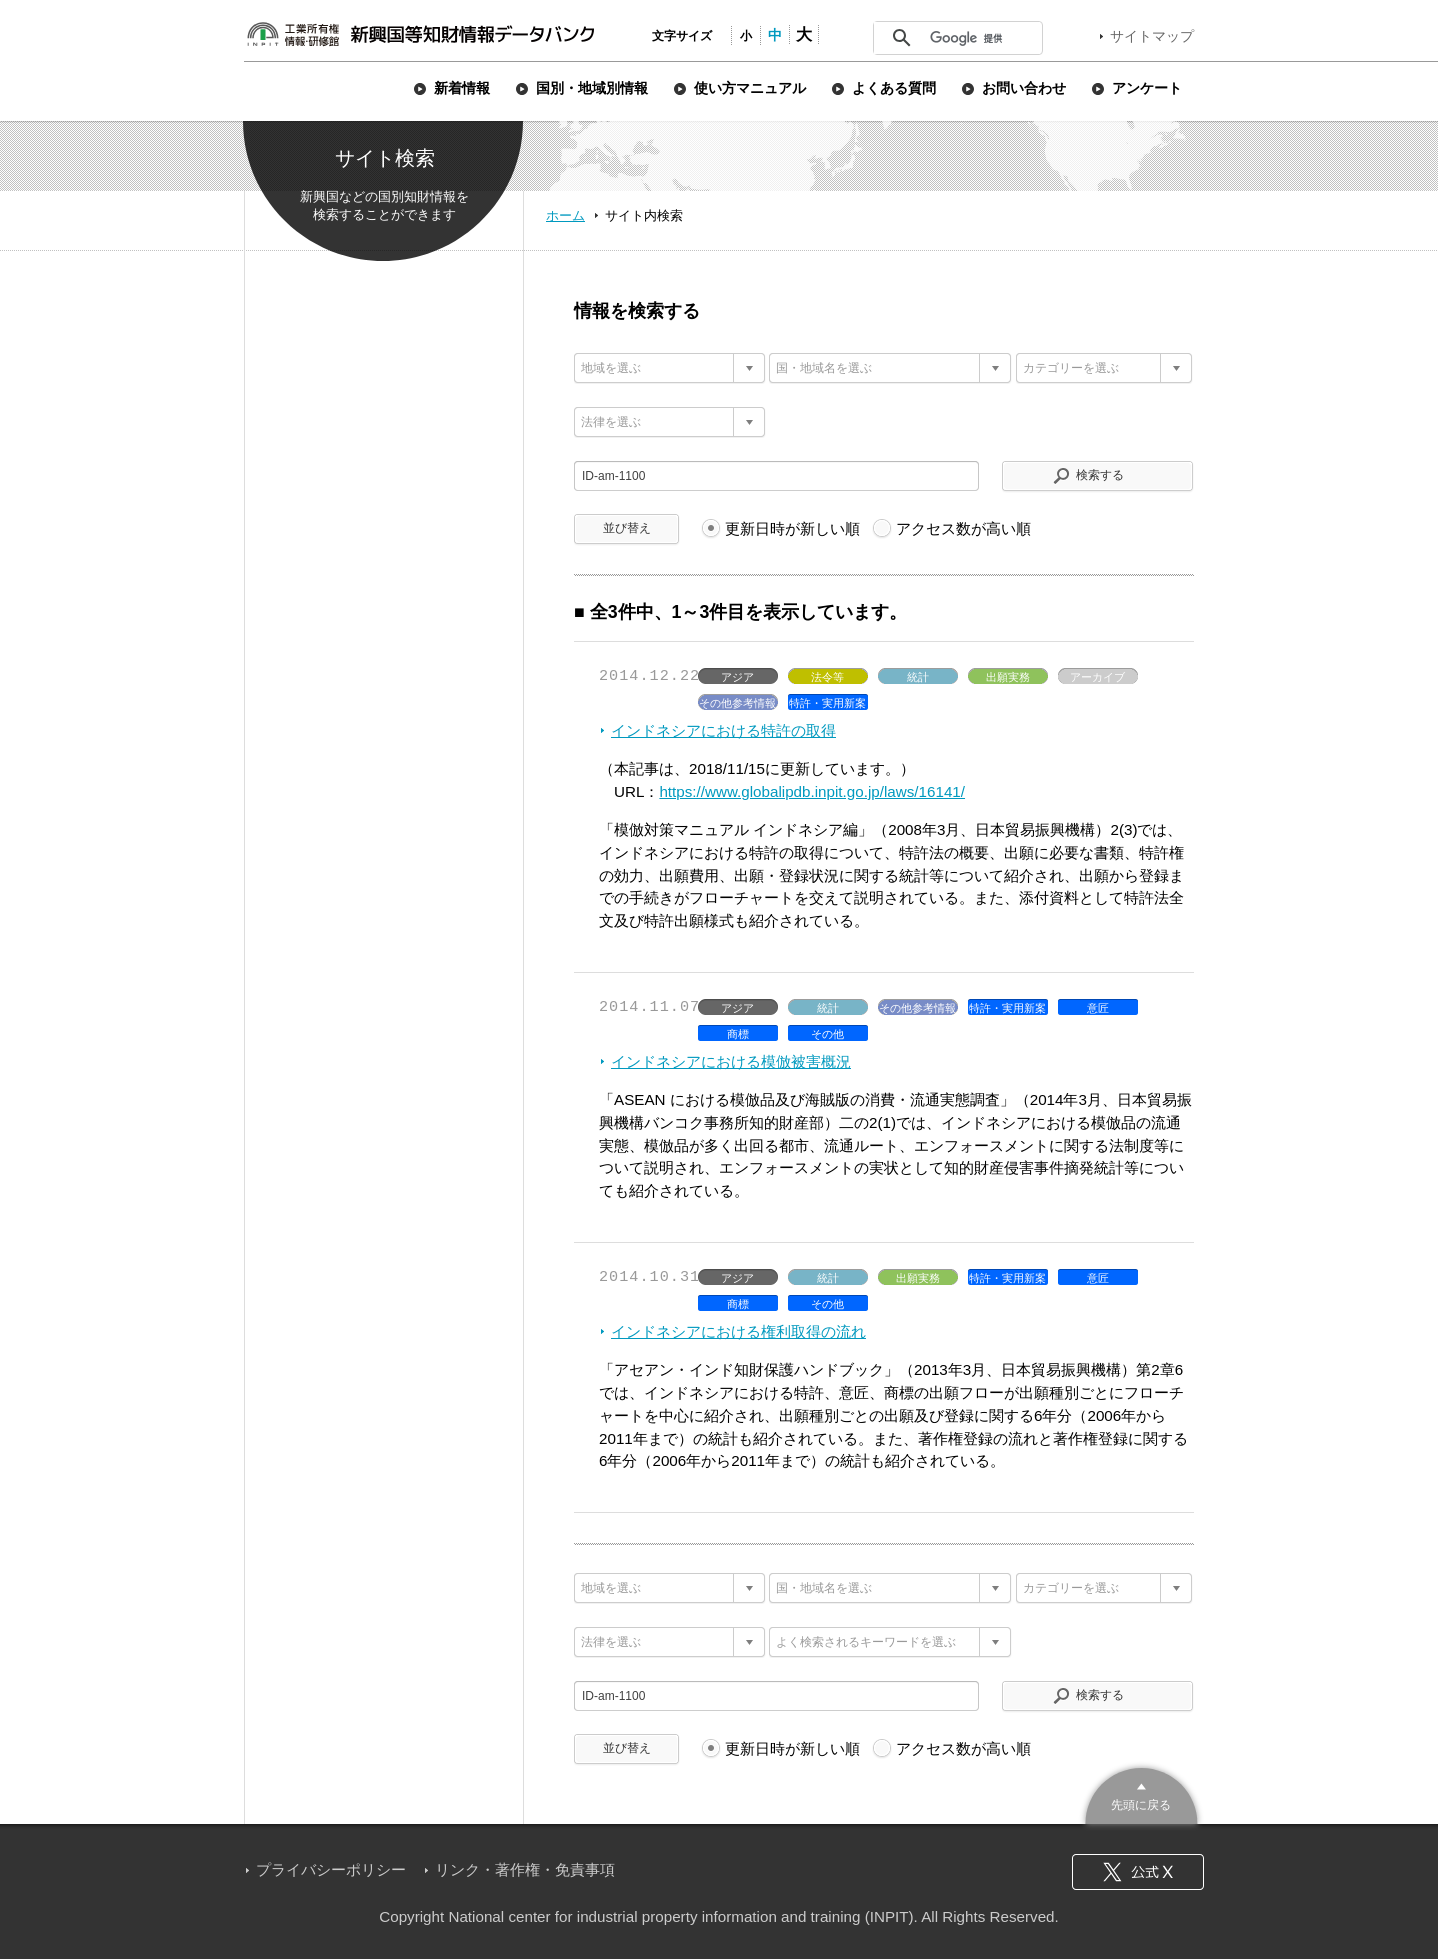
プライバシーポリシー (331, 1869)
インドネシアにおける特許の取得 (723, 730)
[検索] (979, 38)
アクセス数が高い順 (963, 528)
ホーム (565, 215)
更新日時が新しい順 (792, 528)
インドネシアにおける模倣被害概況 (731, 1061)
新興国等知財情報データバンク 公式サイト (420, 34)
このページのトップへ (1141, 1793)
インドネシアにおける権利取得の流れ (738, 1331)
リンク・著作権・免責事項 (525, 1869)
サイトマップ (1152, 36)
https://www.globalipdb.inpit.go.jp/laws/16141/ (812, 791)
